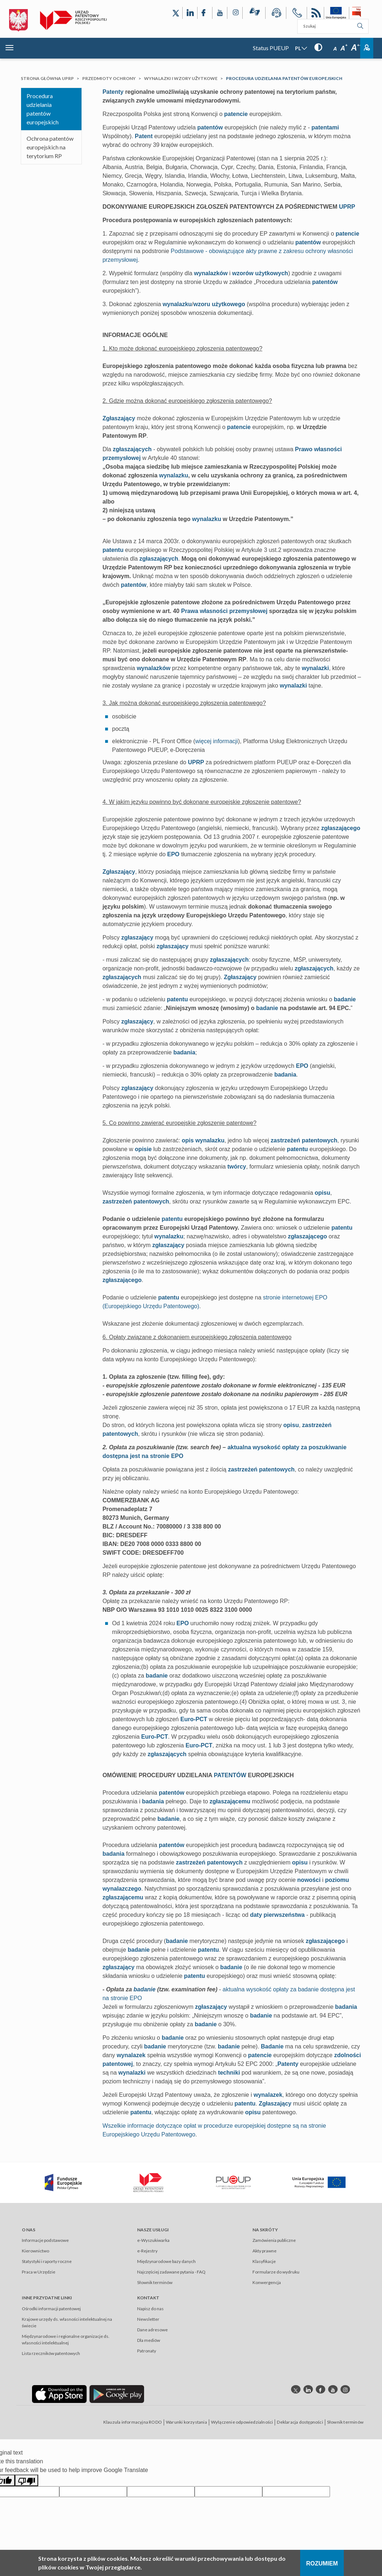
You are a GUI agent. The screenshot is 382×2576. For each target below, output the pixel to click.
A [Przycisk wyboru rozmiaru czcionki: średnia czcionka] (344, 48)
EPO (173, 854)
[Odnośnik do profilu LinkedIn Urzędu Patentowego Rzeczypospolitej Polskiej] (189, 13)
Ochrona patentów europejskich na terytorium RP (50, 147)
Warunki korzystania (186, 2422)
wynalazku (177, 304)
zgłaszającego (341, 828)
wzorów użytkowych (260, 273)
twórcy (236, 1166)
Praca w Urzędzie (38, 2272)
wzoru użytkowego (219, 304)
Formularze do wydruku (275, 2272)
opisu (322, 1193)
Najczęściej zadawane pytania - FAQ (171, 2272)
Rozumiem (322, 2563)
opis (188, 1140)
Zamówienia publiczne (274, 2240)
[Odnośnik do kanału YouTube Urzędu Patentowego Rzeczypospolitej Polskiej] (219, 13)
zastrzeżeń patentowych (304, 1140)
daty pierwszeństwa (277, 1915)
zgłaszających (132, 449)
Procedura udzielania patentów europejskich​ (43, 108)
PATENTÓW (230, 1775)
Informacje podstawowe (45, 2240)
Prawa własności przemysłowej (224, 611)
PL (298, 48)
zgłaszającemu (230, 1801)
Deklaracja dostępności (300, 2422)
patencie (236, 114)
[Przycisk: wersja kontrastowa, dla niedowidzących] (318, 47)
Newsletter (148, 2319)
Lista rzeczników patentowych (51, 2353)
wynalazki (315, 668)
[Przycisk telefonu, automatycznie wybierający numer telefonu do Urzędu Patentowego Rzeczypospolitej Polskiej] (296, 14)
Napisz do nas (150, 2308)
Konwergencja (266, 2282)
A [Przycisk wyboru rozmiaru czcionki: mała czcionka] (335, 49)
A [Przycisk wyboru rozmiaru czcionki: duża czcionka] (356, 47)
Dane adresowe (152, 2329)
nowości (309, 1880)
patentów (210, 127)
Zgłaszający (119, 418)
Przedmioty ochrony (109, 78)
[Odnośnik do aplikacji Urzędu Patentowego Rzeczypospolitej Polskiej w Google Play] (116, 2394)
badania (184, 1052)
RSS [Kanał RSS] (315, 14)
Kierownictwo (35, 2251)
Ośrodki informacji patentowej (51, 2308)
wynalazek (131, 2055)
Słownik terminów (154, 2282)
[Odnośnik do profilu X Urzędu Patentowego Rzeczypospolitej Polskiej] (175, 13)
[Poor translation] (26, 2480)
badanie (345, 999)
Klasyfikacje (264, 2261)
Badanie (272, 2046)
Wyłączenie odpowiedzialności (242, 2422)
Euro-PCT (193, 1719)
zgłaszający (137, 937)
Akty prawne (264, 2251)
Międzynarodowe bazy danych (166, 2261)
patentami (325, 127)
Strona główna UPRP (47, 78)
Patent (144, 136)
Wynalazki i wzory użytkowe (181, 78)
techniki (229, 2073)
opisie (143, 1149)
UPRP (347, 207)
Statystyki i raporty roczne (47, 2261)
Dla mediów (148, 2340)
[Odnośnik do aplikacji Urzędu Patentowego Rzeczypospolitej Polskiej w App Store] (59, 2394)
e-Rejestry (147, 2251)
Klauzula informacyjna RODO (132, 2422)
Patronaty (146, 2350)
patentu (113, 550)
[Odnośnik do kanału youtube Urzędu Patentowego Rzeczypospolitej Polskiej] (333, 2389)
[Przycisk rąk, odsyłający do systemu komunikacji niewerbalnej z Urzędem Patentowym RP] (253, 13)
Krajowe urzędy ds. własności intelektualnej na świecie (67, 2322)
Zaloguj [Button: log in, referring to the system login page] (366, 48)
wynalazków (210, 273)
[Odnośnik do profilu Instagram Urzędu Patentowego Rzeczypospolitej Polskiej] (235, 13)
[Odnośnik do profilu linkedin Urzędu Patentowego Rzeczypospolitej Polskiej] (308, 2389)
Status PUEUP (271, 47)
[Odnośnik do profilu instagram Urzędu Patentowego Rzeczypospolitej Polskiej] (345, 2389)
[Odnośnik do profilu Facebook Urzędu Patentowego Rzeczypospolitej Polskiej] (204, 13)
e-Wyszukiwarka (153, 2240)
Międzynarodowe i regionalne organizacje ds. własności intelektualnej (66, 2339)
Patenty (113, 92)
